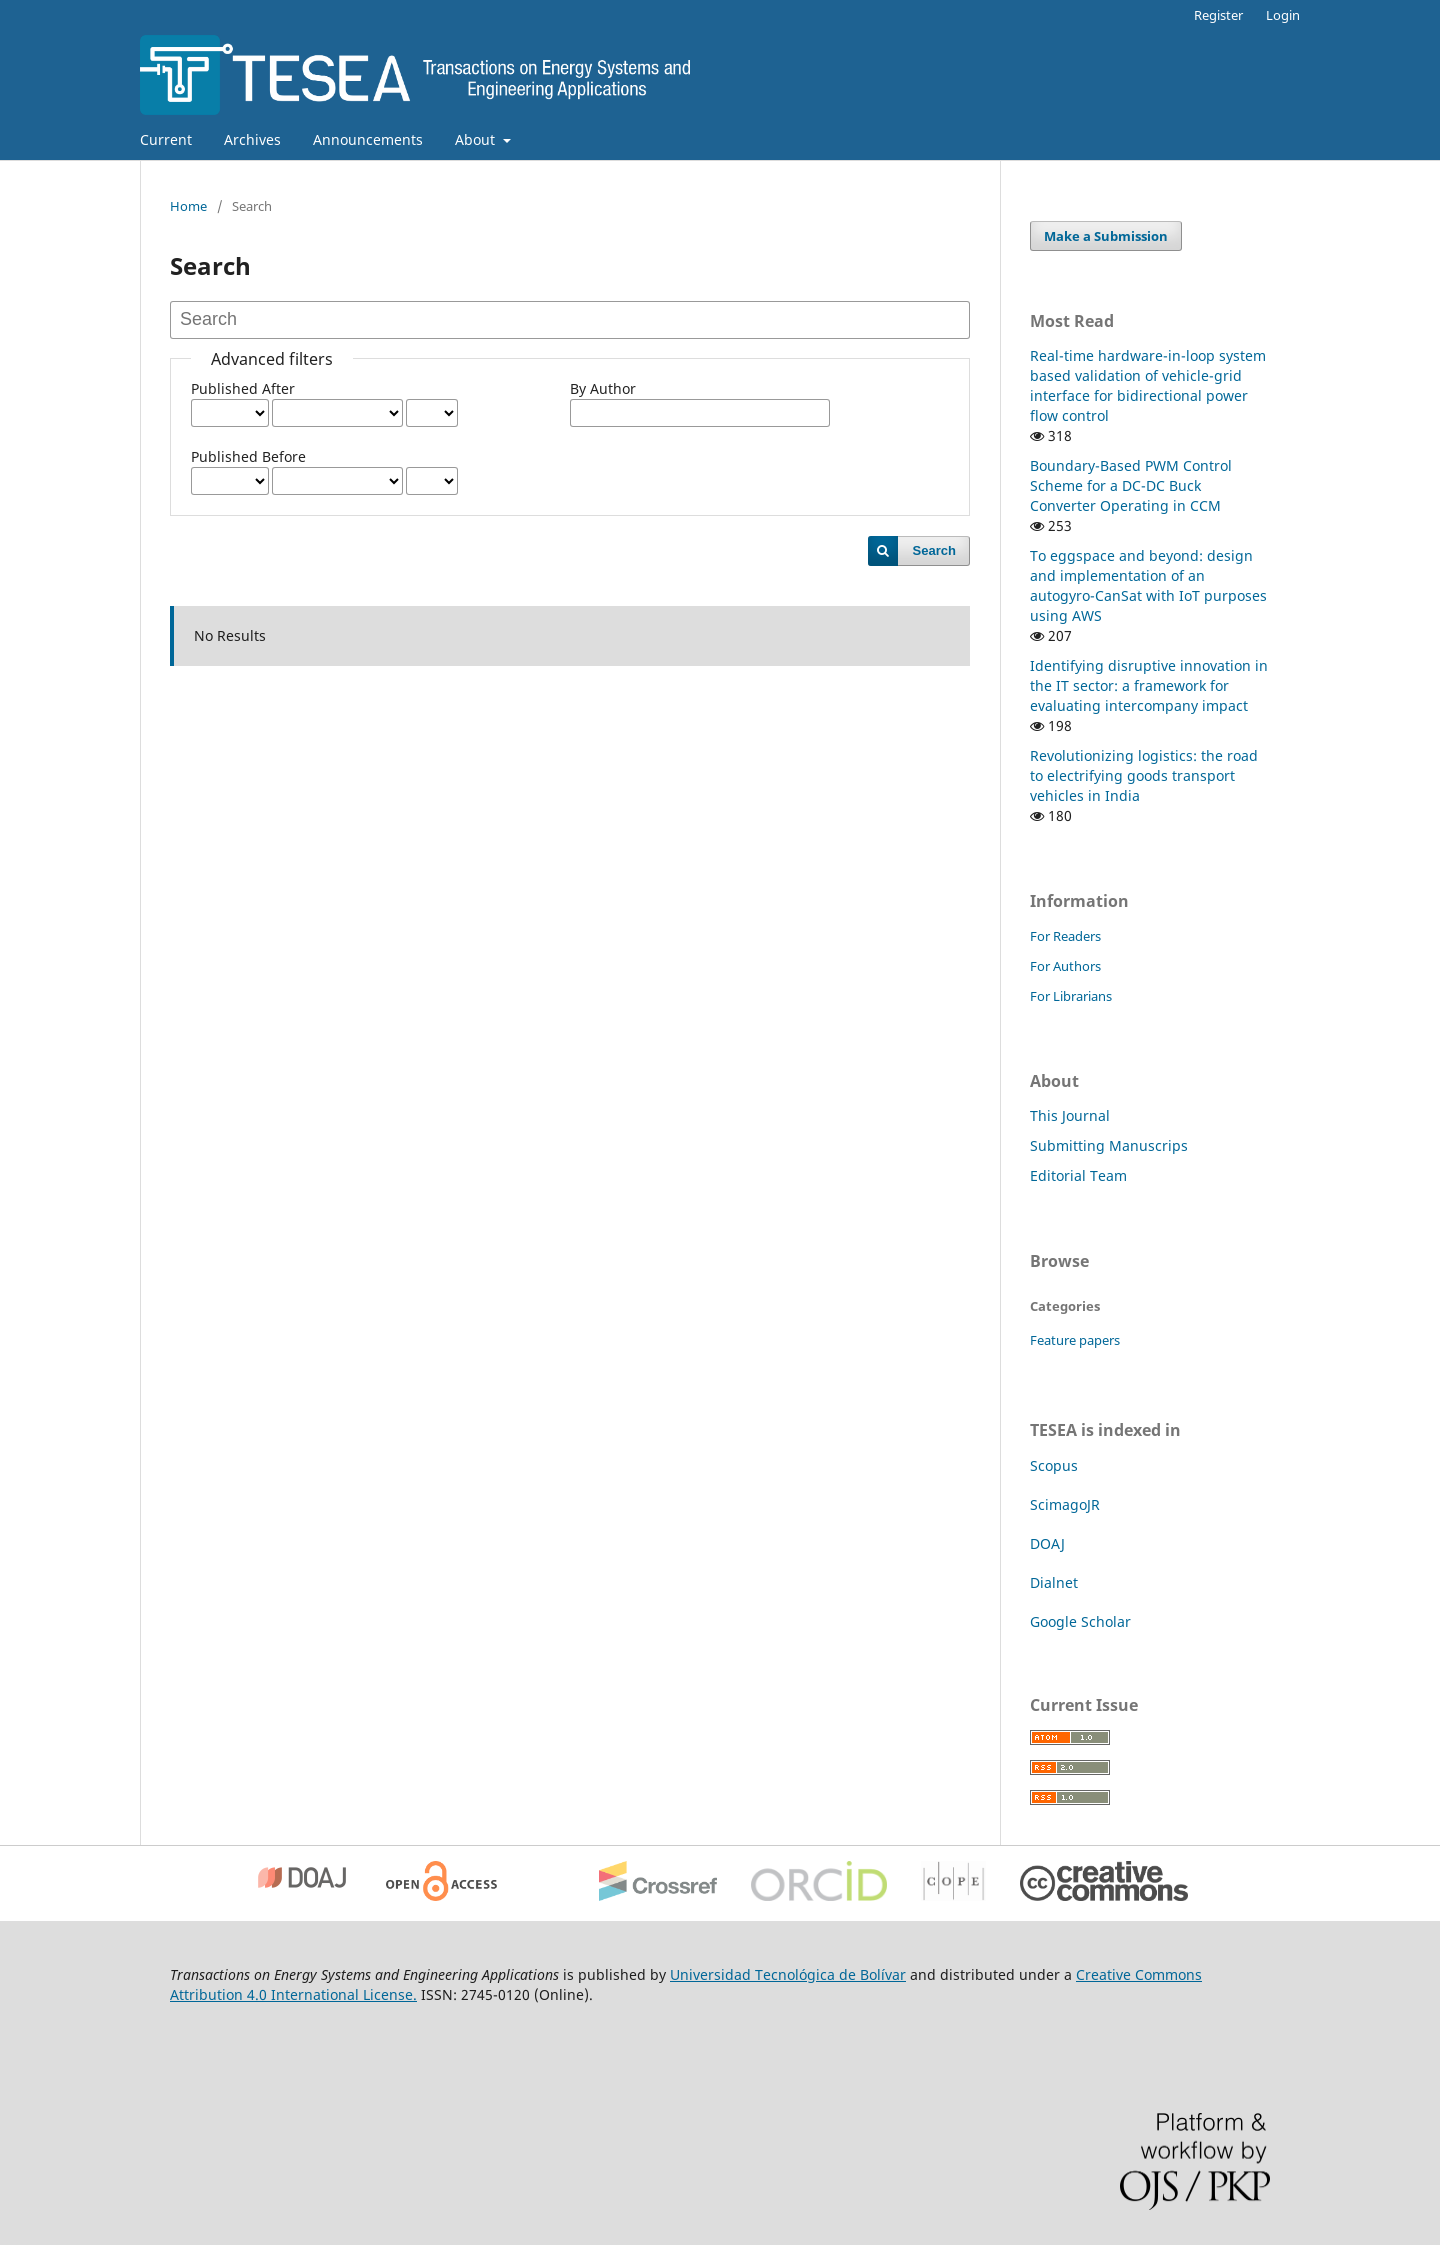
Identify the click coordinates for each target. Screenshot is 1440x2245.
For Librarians (1071, 996)
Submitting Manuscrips (1109, 1145)
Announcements (368, 139)
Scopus (1054, 1465)
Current (166, 139)
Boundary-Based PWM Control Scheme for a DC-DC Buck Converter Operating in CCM (1131, 485)
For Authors (1065, 966)
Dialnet (1054, 1582)
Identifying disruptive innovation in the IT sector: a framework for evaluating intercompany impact (1149, 685)
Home (188, 206)
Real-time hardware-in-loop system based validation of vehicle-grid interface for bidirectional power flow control (1148, 385)
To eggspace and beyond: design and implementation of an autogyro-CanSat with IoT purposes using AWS (1148, 585)
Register (1218, 15)
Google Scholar (1082, 1621)
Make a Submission (1106, 236)
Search (934, 550)
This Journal (1070, 1115)
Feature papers (1075, 1340)
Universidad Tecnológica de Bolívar (788, 1974)
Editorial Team (1078, 1175)
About (477, 139)
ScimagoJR (1065, 1504)
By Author (603, 388)
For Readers (1065, 936)
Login (1283, 15)
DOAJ (1047, 1543)
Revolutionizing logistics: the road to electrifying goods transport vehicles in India (1144, 775)
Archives (252, 139)
